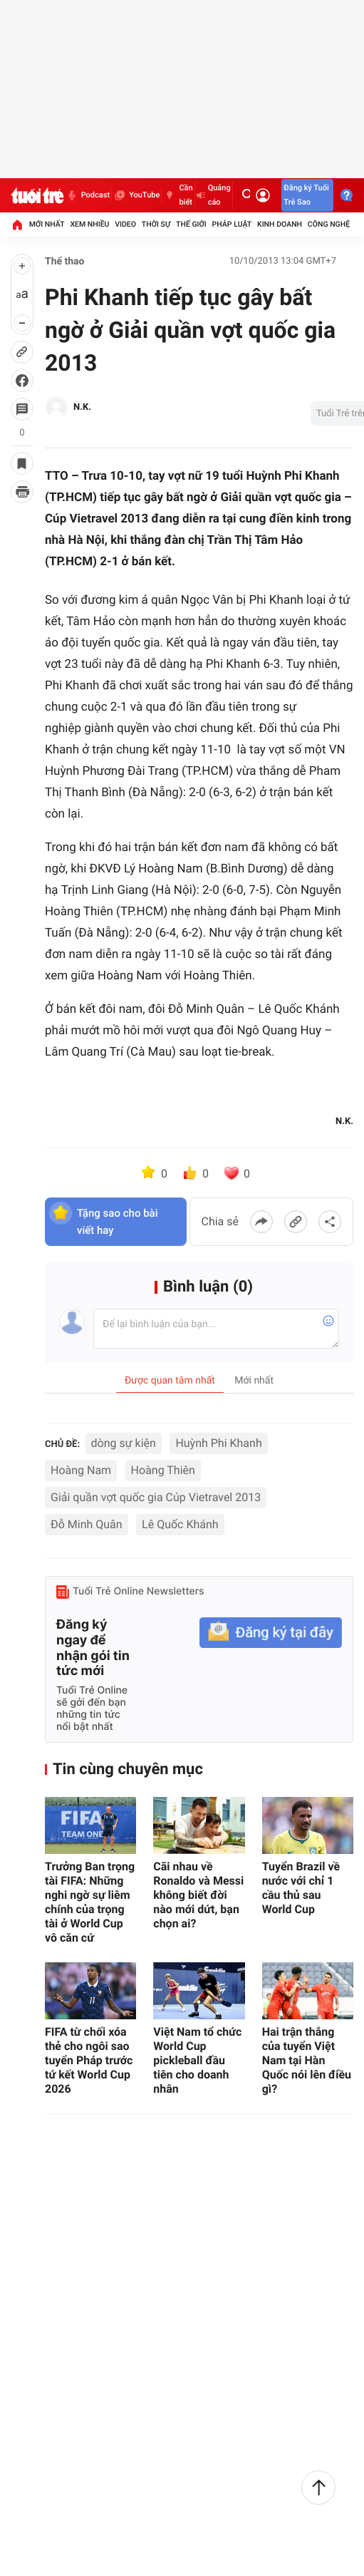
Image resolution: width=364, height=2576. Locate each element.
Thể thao (65, 261)
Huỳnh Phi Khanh (218, 1443)
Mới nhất (47, 224)
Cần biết (177, 195)
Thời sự (156, 224)
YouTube (136, 195)
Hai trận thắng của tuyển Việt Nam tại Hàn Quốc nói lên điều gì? (306, 2060)
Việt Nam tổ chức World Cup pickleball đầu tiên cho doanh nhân (197, 2060)
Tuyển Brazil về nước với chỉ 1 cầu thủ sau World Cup (301, 1888)
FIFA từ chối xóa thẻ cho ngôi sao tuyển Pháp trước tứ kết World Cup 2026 (88, 2060)
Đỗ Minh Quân (87, 1524)
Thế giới (191, 224)
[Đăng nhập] (262, 195)
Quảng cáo (214, 195)
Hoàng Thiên (163, 1470)
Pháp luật (232, 224)
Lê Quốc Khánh (180, 1524)
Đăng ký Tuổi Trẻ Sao (306, 195)
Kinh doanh (279, 224)
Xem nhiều (89, 224)
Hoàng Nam (81, 1470)
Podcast (88, 195)
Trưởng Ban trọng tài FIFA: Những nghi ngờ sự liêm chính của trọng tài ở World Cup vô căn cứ (90, 1902)
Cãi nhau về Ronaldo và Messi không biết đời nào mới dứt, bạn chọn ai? (198, 1895)
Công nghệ (329, 224)
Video (125, 224)
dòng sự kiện (123, 1443)
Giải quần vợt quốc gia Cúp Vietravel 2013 (156, 1497)
